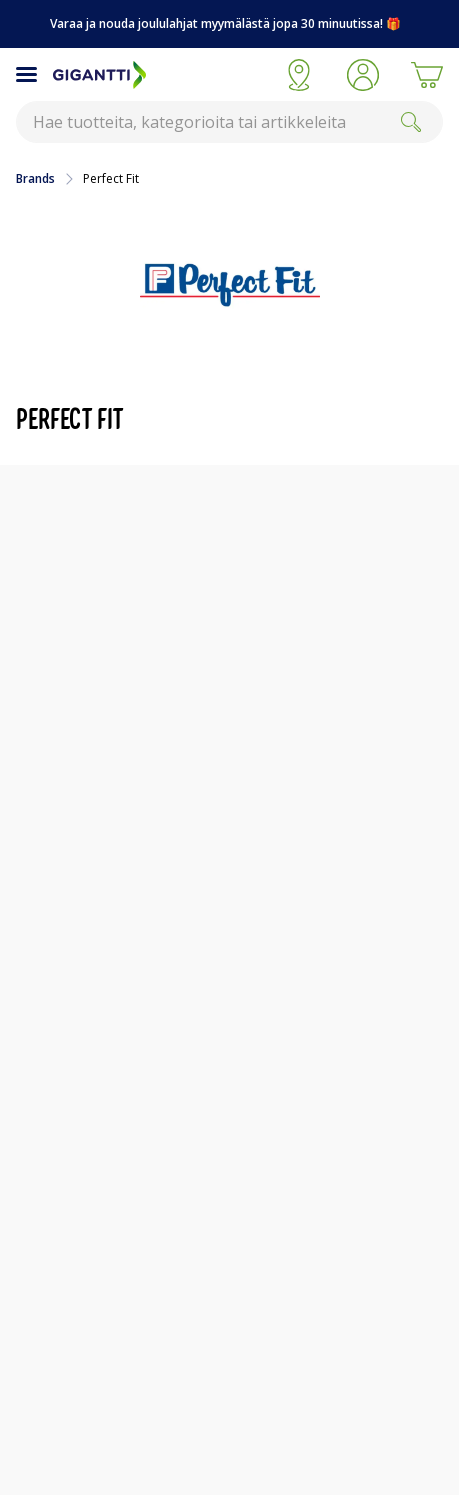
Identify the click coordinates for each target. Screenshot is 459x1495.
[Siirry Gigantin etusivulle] (160, 75)
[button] (363, 75)
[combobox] (229, 122)
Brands (35, 179)
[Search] (411, 122)
